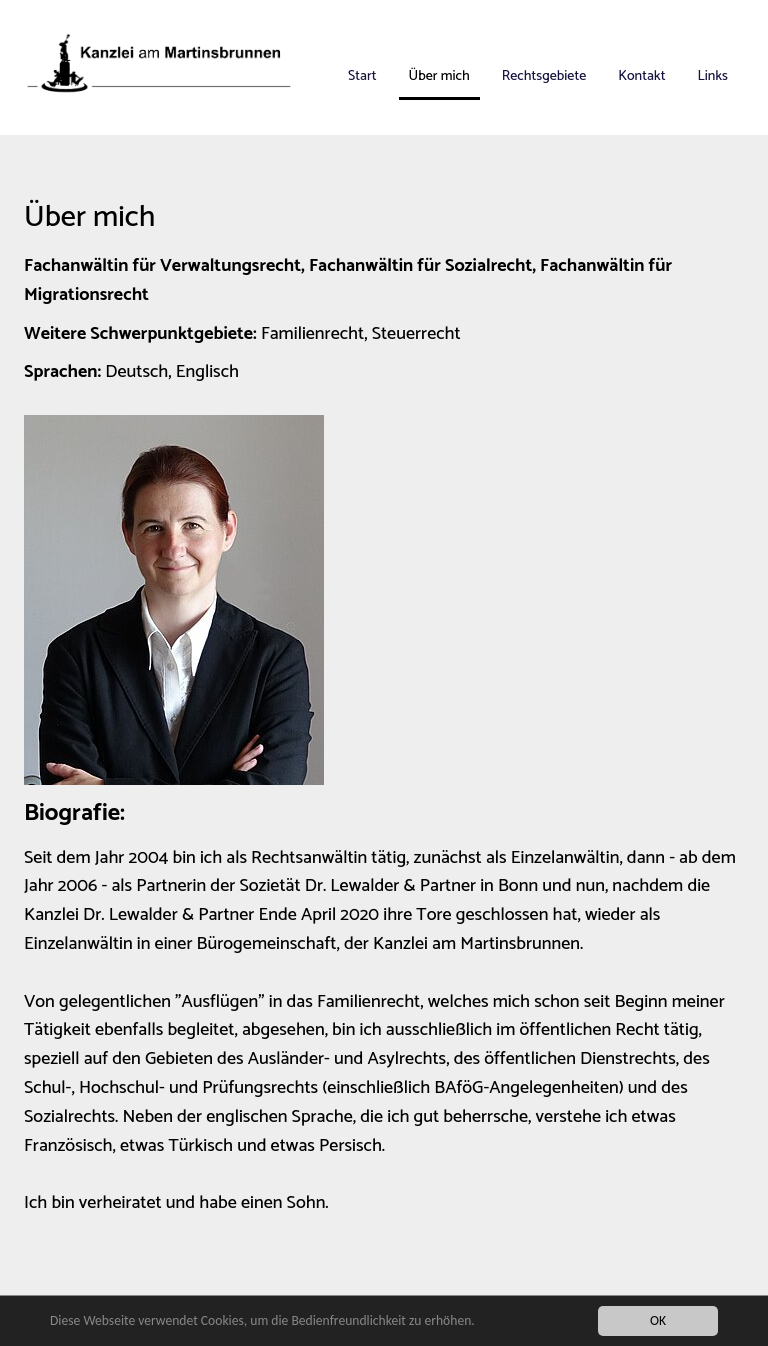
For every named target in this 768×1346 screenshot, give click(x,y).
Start (362, 76)
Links (712, 76)
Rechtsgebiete (544, 76)
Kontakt (641, 76)
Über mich (439, 76)
